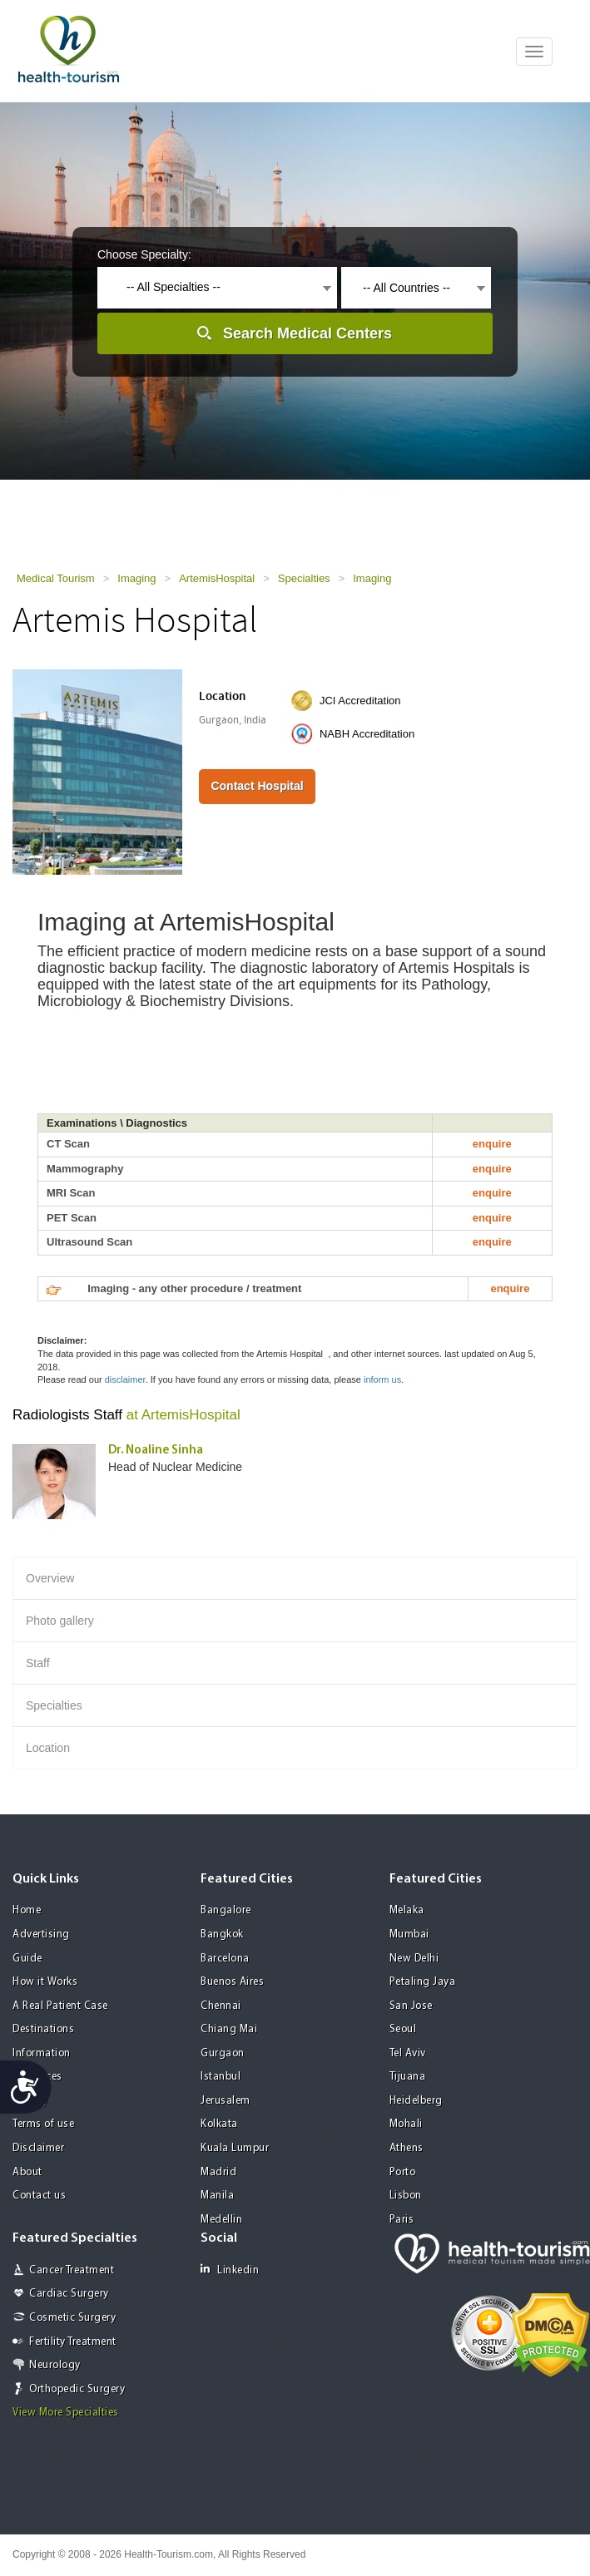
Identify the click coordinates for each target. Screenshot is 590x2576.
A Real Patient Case (60, 2006)
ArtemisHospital (217, 578)
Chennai (221, 2006)
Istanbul (220, 2076)
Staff (38, 1663)
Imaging (136, 578)
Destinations (43, 2029)
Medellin (221, 2219)
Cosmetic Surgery (72, 2317)
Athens (406, 2148)
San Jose (411, 2006)
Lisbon (405, 2195)
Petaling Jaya (422, 1981)
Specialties (304, 578)
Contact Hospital (257, 785)
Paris (401, 2219)
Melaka (406, 1910)
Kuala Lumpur (235, 2148)
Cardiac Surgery (69, 2293)
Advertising (41, 1934)
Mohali (406, 2124)
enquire (492, 1143)
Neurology (55, 2365)
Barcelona (225, 1958)
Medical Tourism (56, 578)
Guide (27, 1958)
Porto (402, 2172)
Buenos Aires (232, 1981)
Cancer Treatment (71, 2270)
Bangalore (226, 1910)
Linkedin (230, 2269)
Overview (50, 1578)
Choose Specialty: (144, 254)
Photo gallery (60, 1620)
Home (26, 1910)
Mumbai (409, 1934)
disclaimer (125, 1379)
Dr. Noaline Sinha (155, 1450)
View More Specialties (65, 2412)
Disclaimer (38, 2148)
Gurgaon (223, 2053)
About (27, 2172)
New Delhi (414, 1958)
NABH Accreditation (367, 734)
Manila (217, 2195)
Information (41, 2053)
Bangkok (222, 1934)
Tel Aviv (407, 2053)
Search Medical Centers (307, 333)
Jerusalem (225, 2100)
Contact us (39, 2195)
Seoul (403, 2029)
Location (48, 1747)
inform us (382, 1379)
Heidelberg (416, 2100)
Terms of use (43, 2124)
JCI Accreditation (360, 700)
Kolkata (219, 2124)
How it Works (44, 1981)
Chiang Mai (229, 2029)
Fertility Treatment (73, 2342)
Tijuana (407, 2076)
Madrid (218, 2172)
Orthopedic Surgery (77, 2389)
